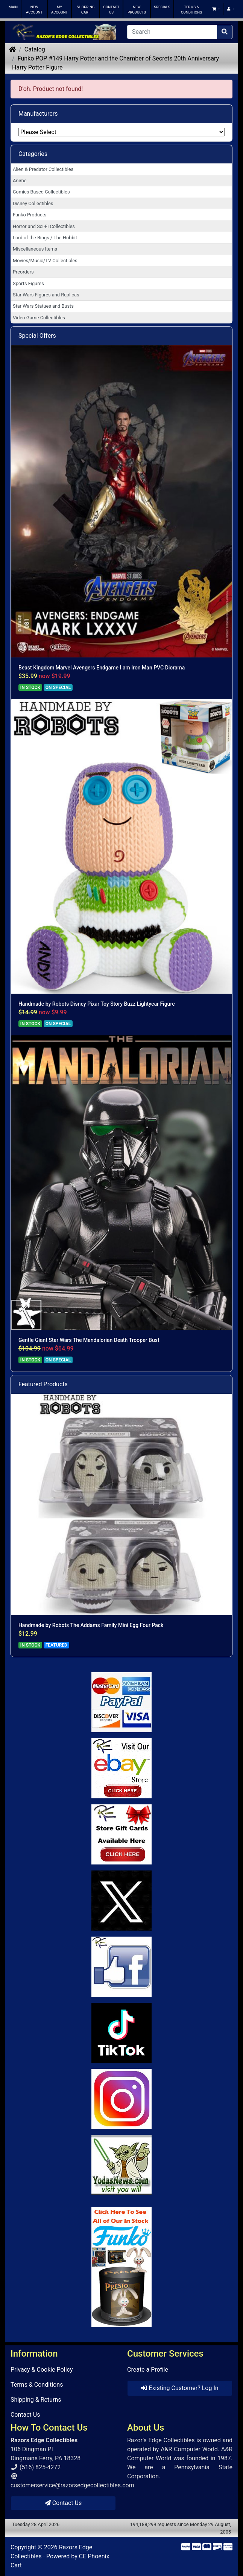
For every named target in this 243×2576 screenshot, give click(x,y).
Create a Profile (147, 2369)
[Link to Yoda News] (121, 2165)
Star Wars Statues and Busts (43, 306)
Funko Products (29, 215)
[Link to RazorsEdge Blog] (121, 2033)
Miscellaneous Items (35, 249)
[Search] (172, 32)
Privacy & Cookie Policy (42, 2369)
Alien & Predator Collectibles (43, 169)
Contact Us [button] (63, 2503)
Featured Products (43, 1384)
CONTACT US (111, 9)
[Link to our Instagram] (121, 2099)
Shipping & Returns (36, 2399)
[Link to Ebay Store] (121, 1768)
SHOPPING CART (85, 9)
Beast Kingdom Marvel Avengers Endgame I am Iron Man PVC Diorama (101, 667)
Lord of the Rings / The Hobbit (45, 237)
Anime (20, 180)
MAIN (13, 7)
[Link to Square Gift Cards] (121, 1834)
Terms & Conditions (37, 2384)
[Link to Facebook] (121, 1967)
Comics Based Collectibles (41, 192)
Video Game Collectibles (39, 317)
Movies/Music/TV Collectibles (45, 260)
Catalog (34, 49)
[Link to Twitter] (121, 1900)
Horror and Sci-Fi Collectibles (44, 226)
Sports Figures (28, 283)
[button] (216, 9)
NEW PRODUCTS (137, 9)
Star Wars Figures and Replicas (46, 295)
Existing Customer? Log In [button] (179, 2388)
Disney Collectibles (33, 203)
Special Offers (37, 335)
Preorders (23, 272)
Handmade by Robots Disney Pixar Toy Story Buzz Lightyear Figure (96, 1003)
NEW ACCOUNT (34, 9)
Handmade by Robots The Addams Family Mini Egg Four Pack (90, 1625)
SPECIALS (162, 7)
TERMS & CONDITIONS (191, 9)
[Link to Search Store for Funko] (121, 2267)
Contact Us (25, 2414)
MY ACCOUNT (59, 9)
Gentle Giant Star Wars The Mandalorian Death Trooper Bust (88, 1340)
